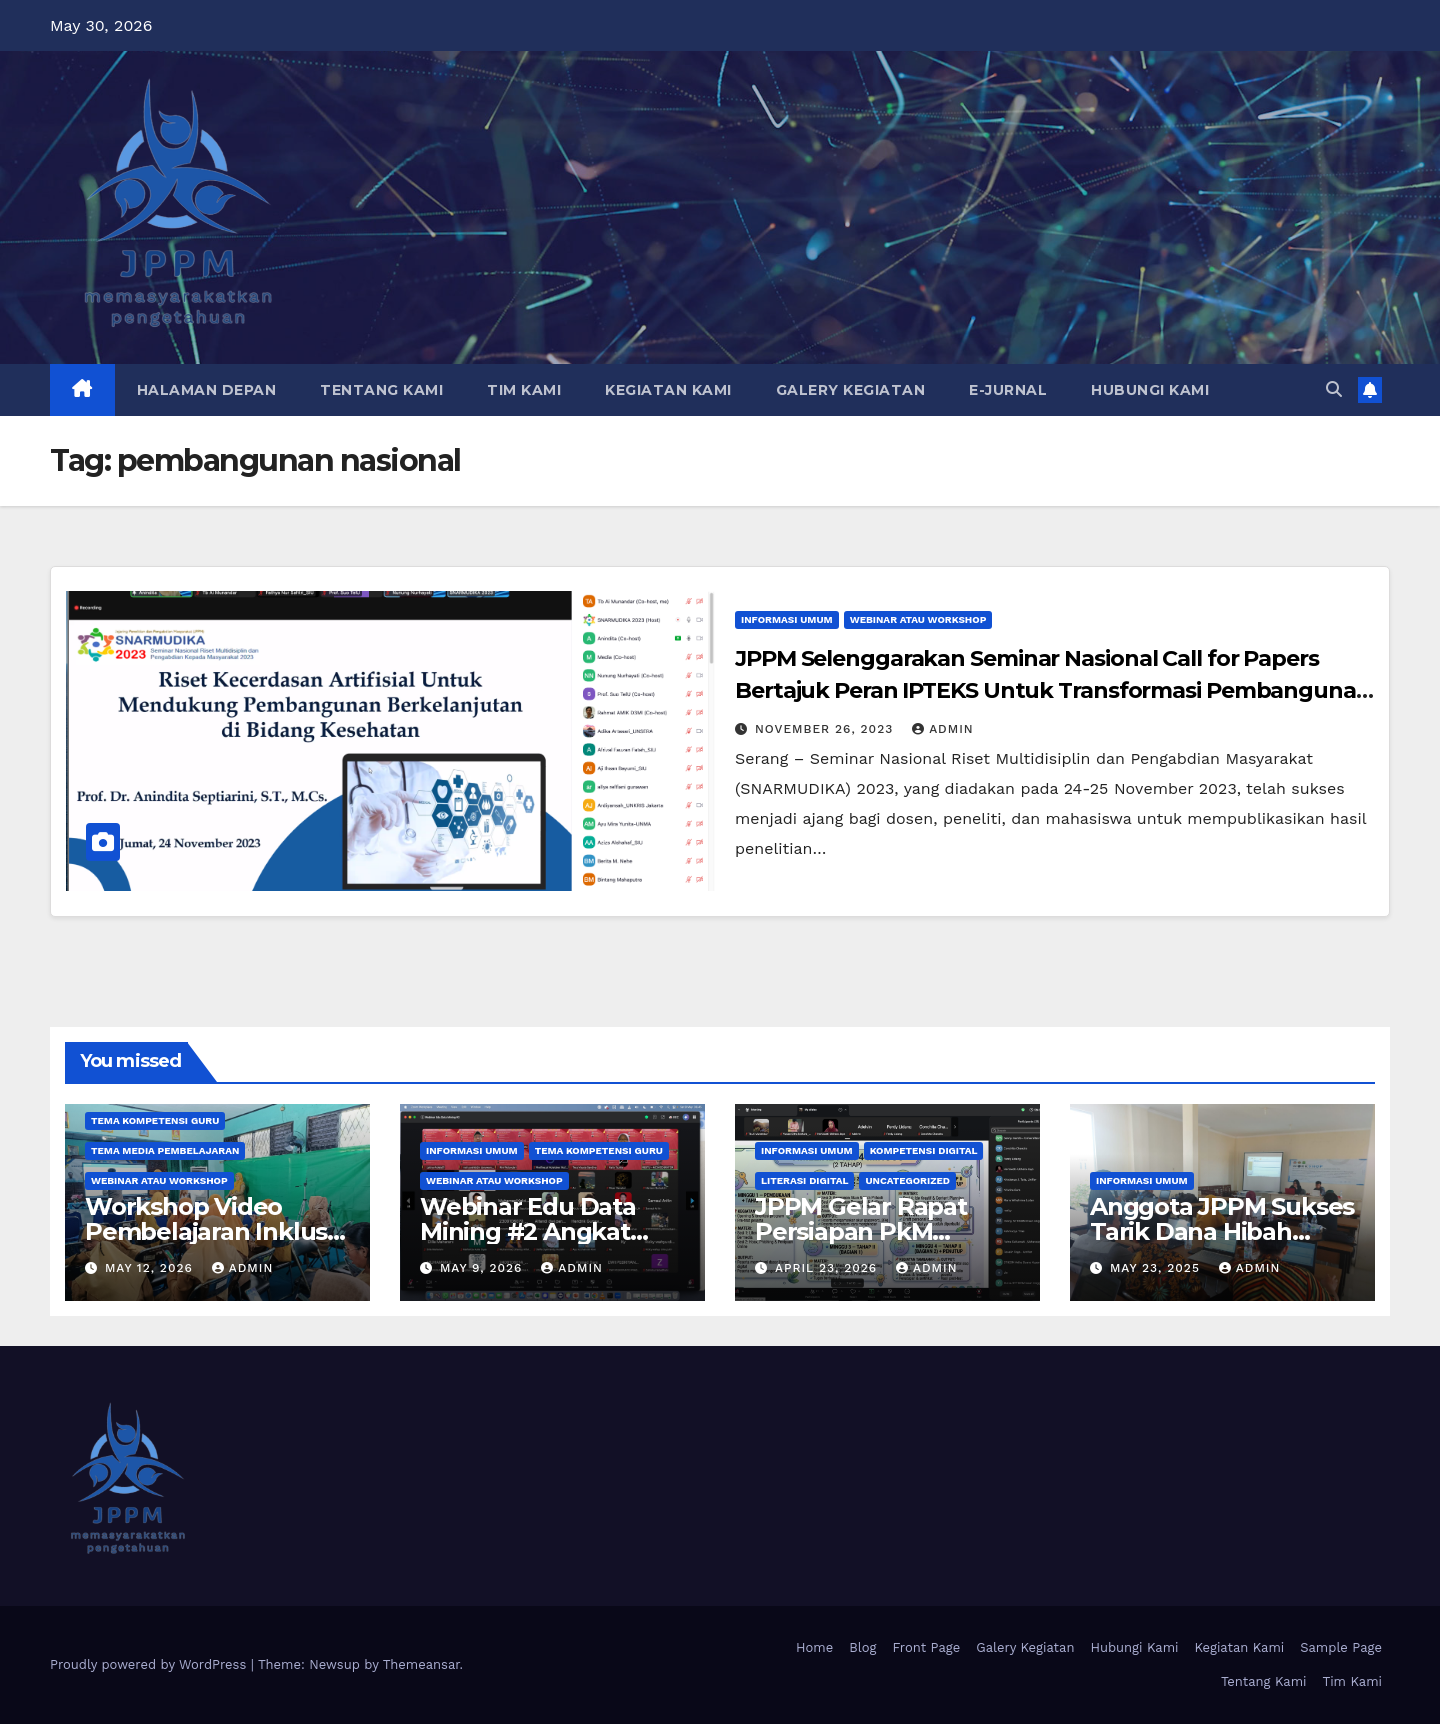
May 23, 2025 (1157, 1268)
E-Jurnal (1008, 390)
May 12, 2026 (151, 1268)
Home (814, 1647)
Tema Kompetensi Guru (155, 1120)
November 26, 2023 (826, 729)
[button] (1334, 389)
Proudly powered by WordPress (150, 1664)
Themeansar (421, 1664)
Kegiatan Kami (668, 390)
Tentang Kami (381, 390)
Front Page (926, 1647)
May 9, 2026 (483, 1268)
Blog (862, 1647)
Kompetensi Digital (924, 1150)
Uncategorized (907, 1180)
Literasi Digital (804, 1180)
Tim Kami (524, 390)
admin (943, 729)
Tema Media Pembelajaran (165, 1150)
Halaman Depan (207, 390)
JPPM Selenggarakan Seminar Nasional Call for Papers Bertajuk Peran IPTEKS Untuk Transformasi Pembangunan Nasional (1053, 690)
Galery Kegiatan (851, 390)
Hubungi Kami (1150, 390)
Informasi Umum (787, 619)
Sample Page (1341, 1647)
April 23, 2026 (828, 1268)
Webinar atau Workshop (918, 619)
